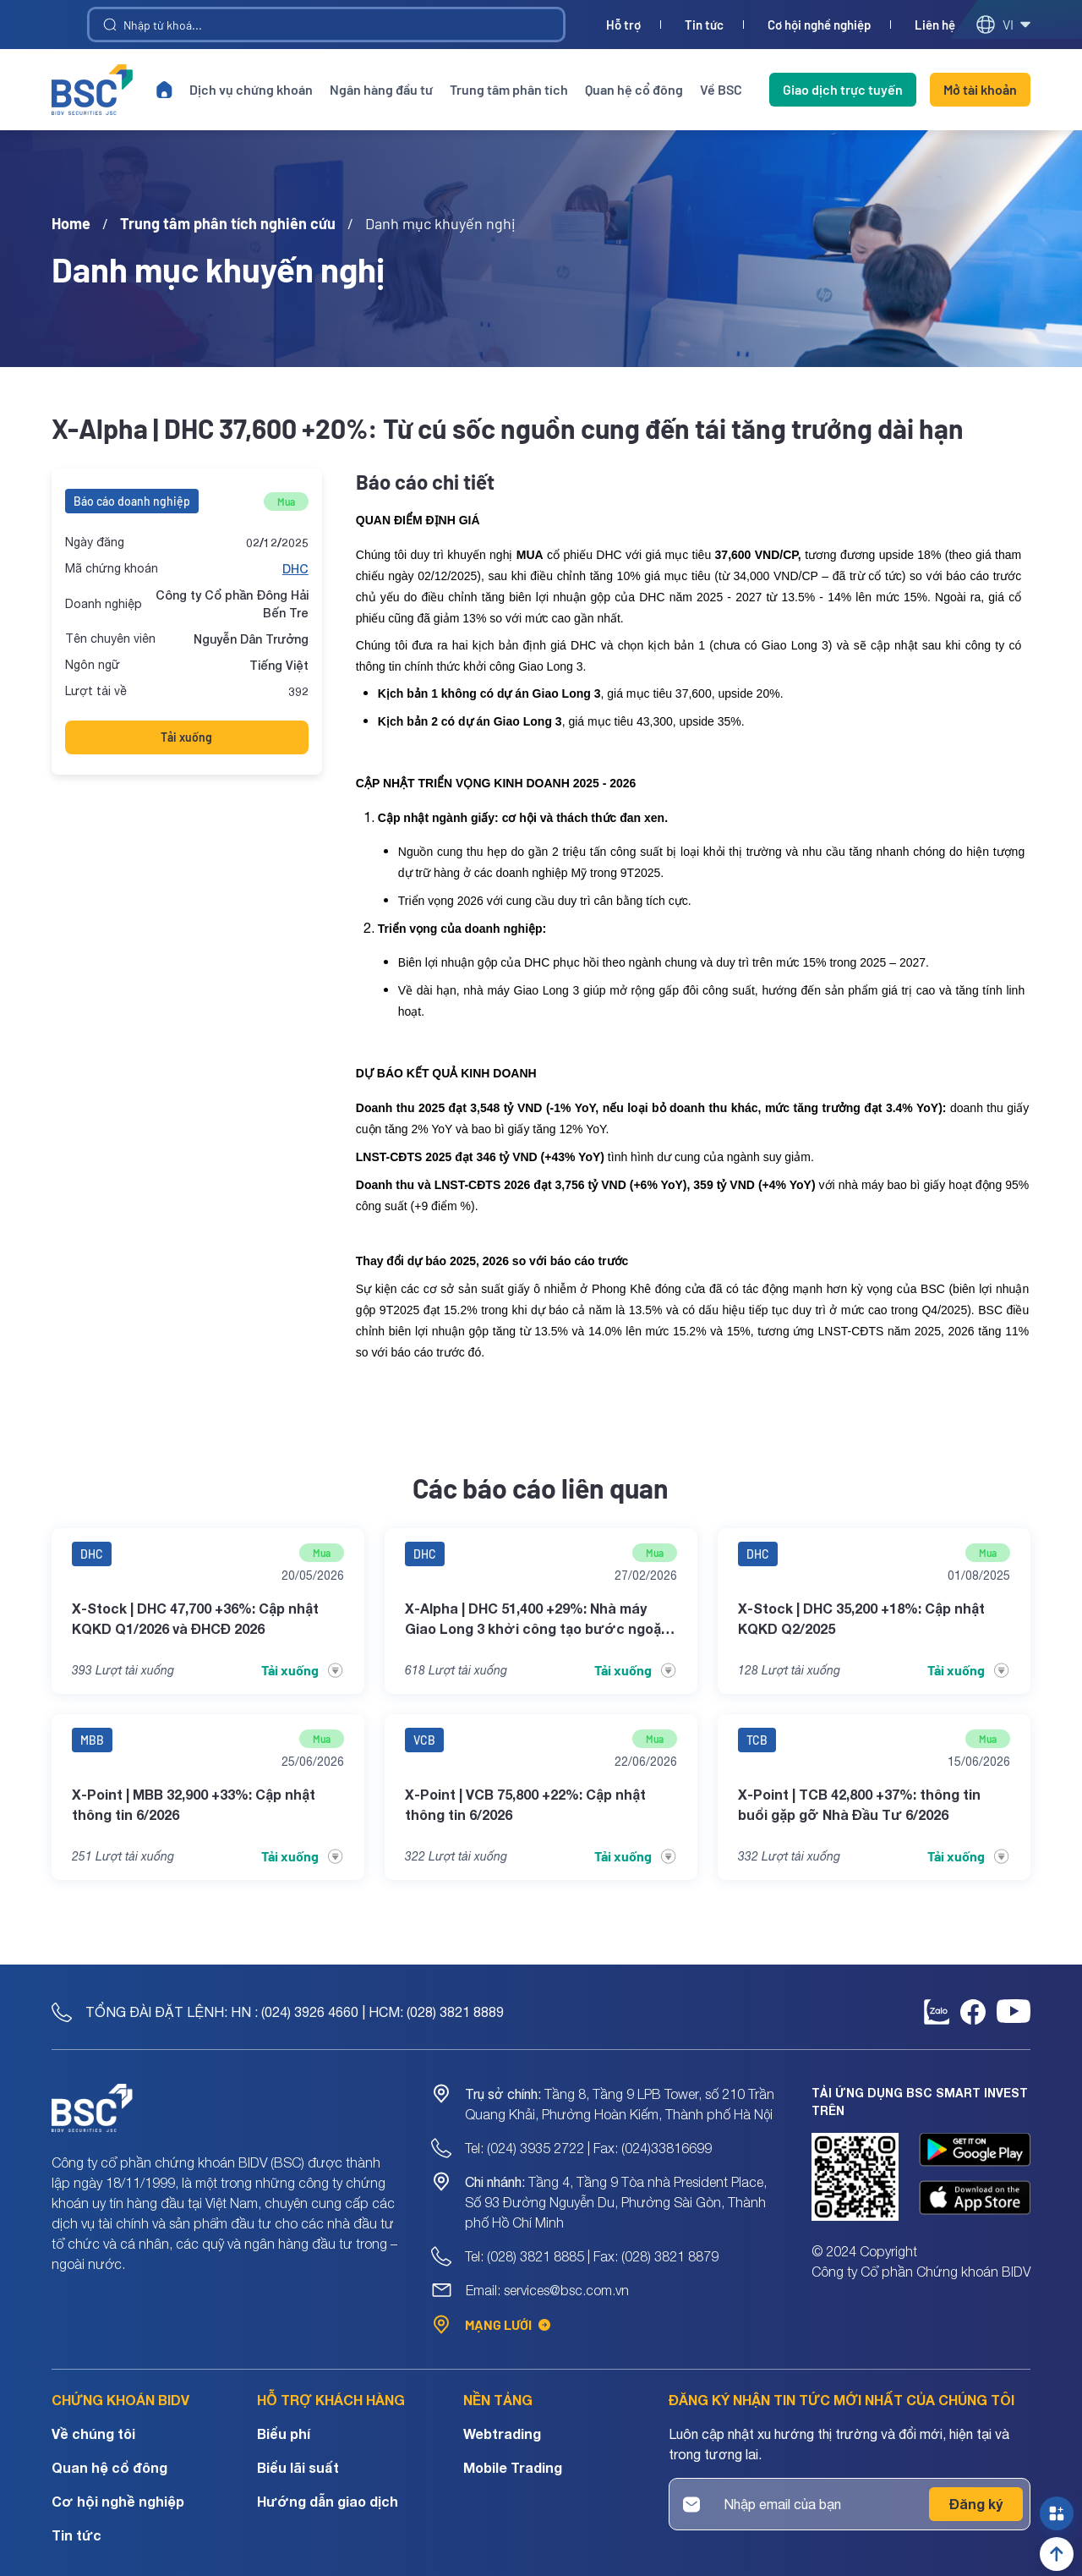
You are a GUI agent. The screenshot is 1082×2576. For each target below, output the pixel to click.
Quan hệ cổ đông (634, 89)
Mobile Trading (512, 2467)
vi (1002, 24)
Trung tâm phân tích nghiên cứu (228, 223)
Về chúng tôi (93, 2433)
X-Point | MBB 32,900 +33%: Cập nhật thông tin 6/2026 (193, 1804)
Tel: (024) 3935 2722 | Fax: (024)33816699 (588, 2148)
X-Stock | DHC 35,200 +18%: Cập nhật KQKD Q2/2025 (861, 1618)
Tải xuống (186, 737)
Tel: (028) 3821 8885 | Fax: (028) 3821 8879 (592, 2256)
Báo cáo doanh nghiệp (132, 501)
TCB (757, 1740)
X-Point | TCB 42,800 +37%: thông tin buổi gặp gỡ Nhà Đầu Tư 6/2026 (859, 1804)
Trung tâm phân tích (509, 89)
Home (71, 223)
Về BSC (721, 89)
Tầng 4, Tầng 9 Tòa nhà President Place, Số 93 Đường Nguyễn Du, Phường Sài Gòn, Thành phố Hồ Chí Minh (616, 2202)
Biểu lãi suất (298, 2467)
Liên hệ (935, 25)
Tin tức (704, 25)
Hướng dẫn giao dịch (327, 2501)
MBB (92, 1740)
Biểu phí (283, 2433)
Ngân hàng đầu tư (381, 89)
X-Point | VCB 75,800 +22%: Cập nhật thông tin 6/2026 (525, 1804)
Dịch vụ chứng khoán (251, 89)
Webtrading (502, 2433)
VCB (424, 1740)
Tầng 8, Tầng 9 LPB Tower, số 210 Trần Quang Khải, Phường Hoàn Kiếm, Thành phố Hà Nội (619, 2104)
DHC (295, 569)
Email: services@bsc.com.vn (547, 2290)
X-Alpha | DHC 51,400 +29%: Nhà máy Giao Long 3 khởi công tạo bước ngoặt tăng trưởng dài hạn (536, 1619)
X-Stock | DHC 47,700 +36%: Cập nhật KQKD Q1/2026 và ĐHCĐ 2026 (195, 1618)
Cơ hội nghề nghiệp (819, 25)
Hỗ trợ (623, 25)
